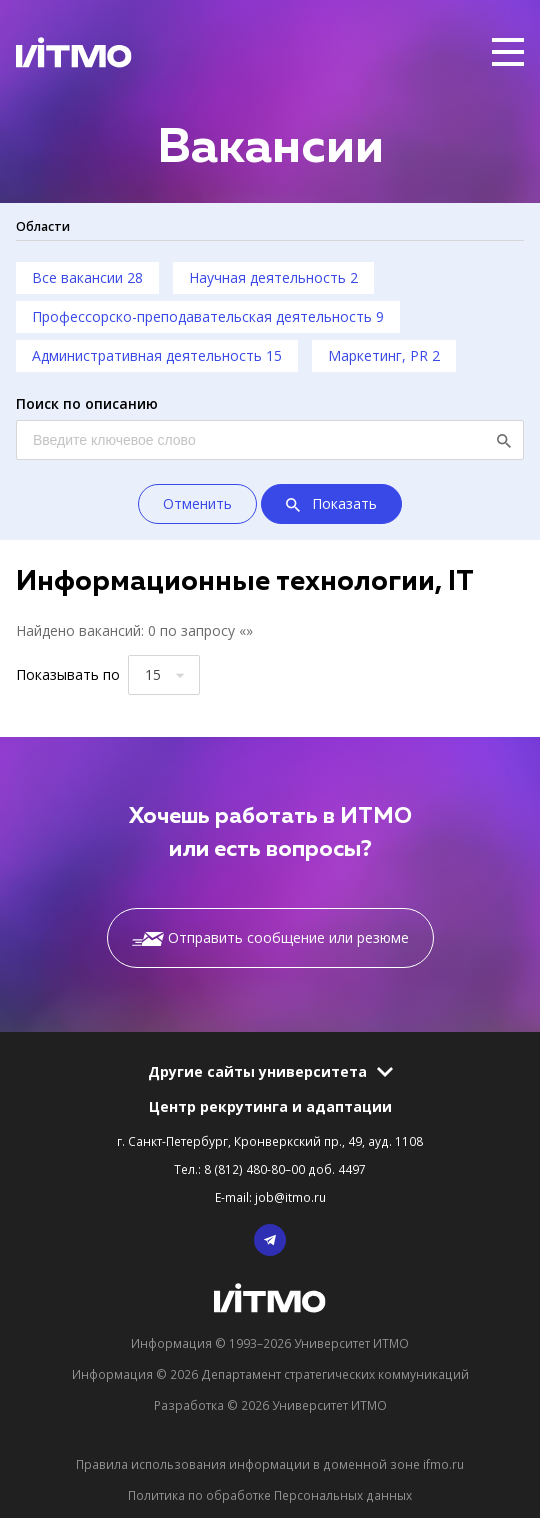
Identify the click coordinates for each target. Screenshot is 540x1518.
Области (43, 226)
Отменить (197, 503)
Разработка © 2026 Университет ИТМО (270, 1405)
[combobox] (164, 675)
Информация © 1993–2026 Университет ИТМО (270, 1343)
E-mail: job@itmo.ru (270, 1197)
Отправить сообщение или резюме (270, 937)
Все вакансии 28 (87, 277)
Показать (331, 505)
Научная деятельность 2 (273, 277)
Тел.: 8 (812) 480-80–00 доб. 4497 (270, 1169)
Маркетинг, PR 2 (384, 355)
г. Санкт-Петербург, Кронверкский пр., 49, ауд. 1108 (270, 1141)
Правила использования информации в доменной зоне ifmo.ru (270, 1464)
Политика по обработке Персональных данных (270, 1495)
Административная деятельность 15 (157, 355)
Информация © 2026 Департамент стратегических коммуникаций (270, 1374)
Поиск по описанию (87, 404)
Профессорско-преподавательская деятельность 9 (208, 316)
